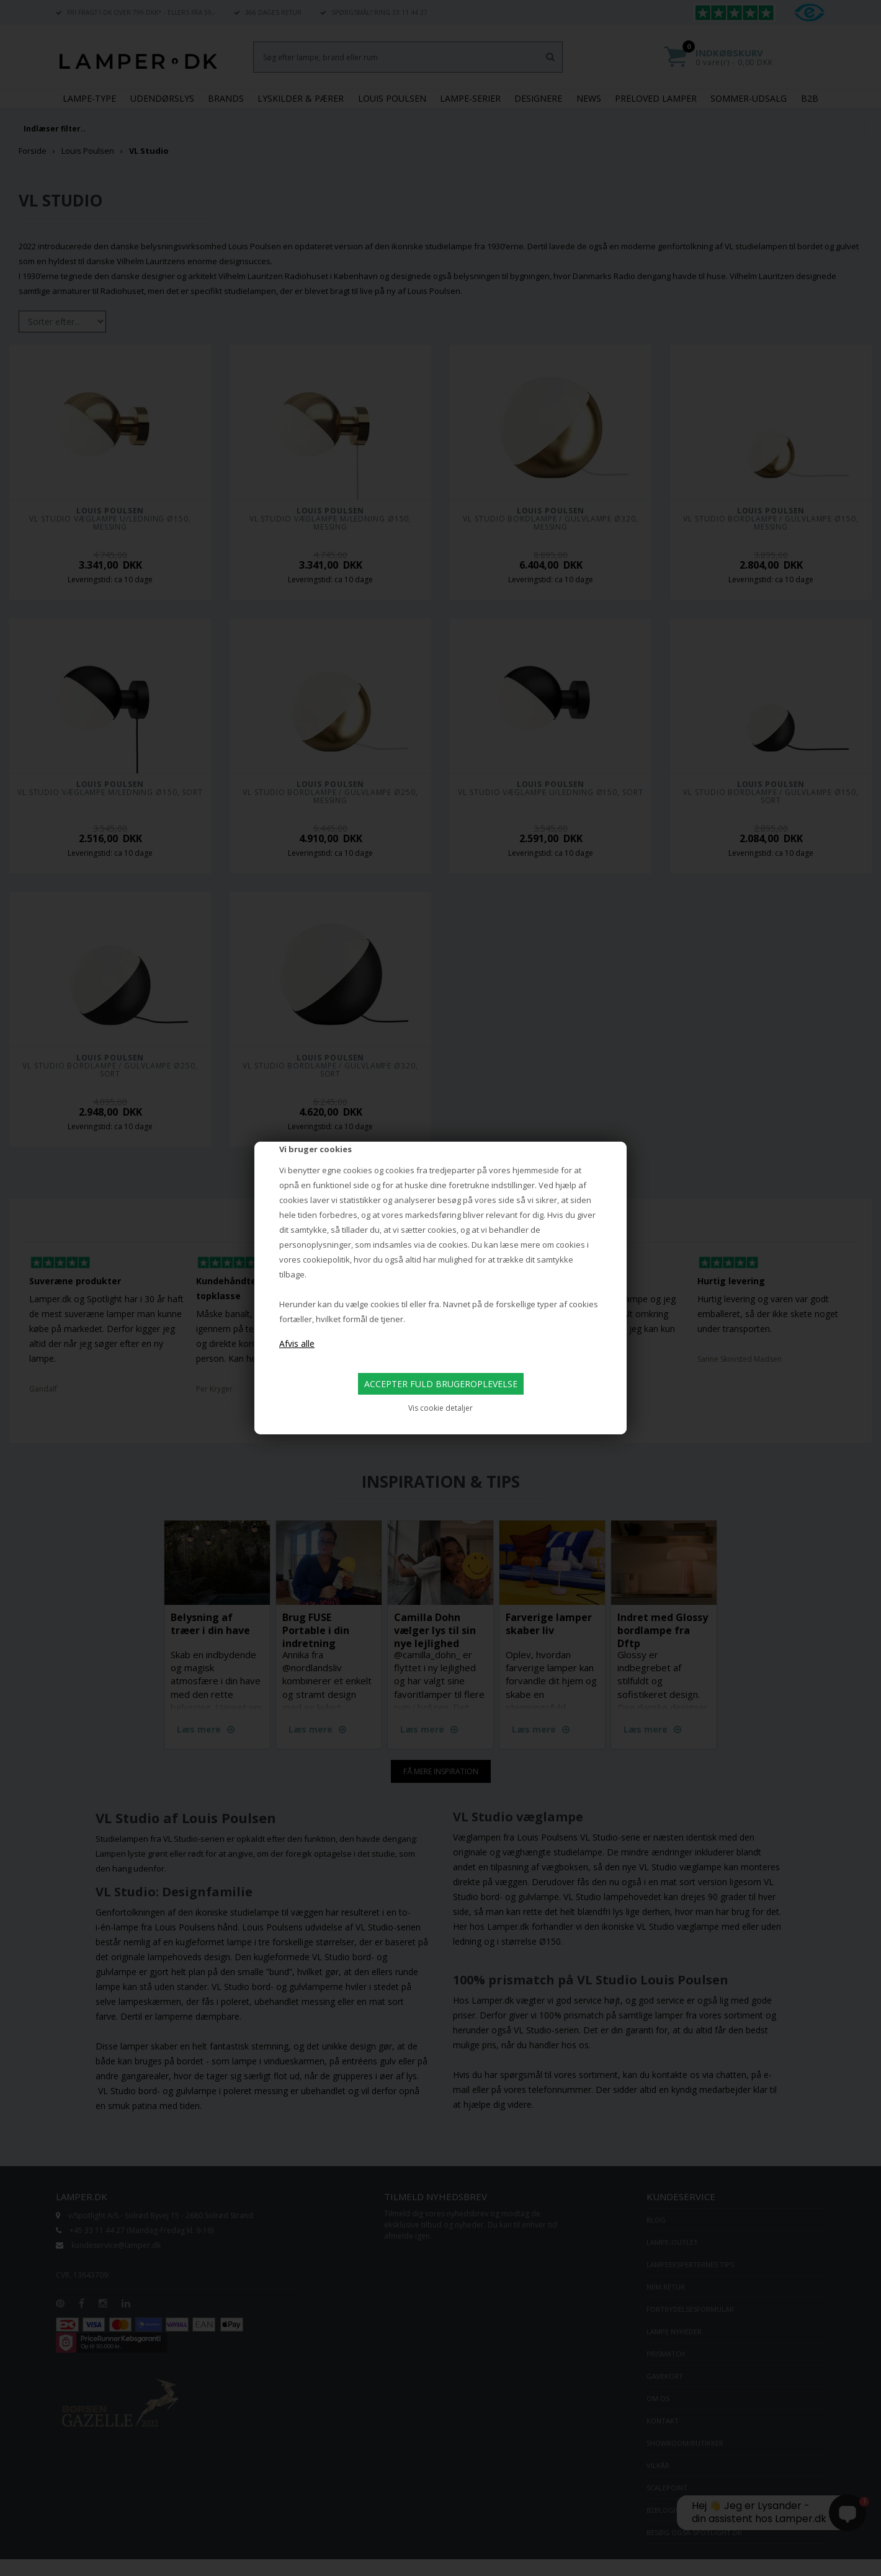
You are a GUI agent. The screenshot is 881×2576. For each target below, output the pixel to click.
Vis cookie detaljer (440, 1408)
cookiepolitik (326, 1259)
